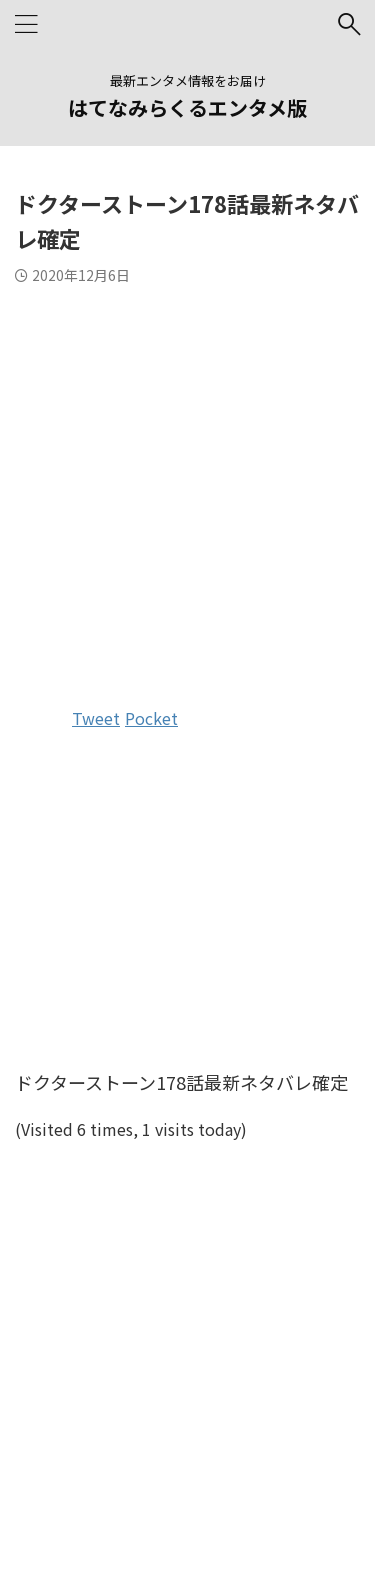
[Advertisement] (187, 491)
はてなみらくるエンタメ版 (187, 107)
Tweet (96, 718)
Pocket (151, 718)
